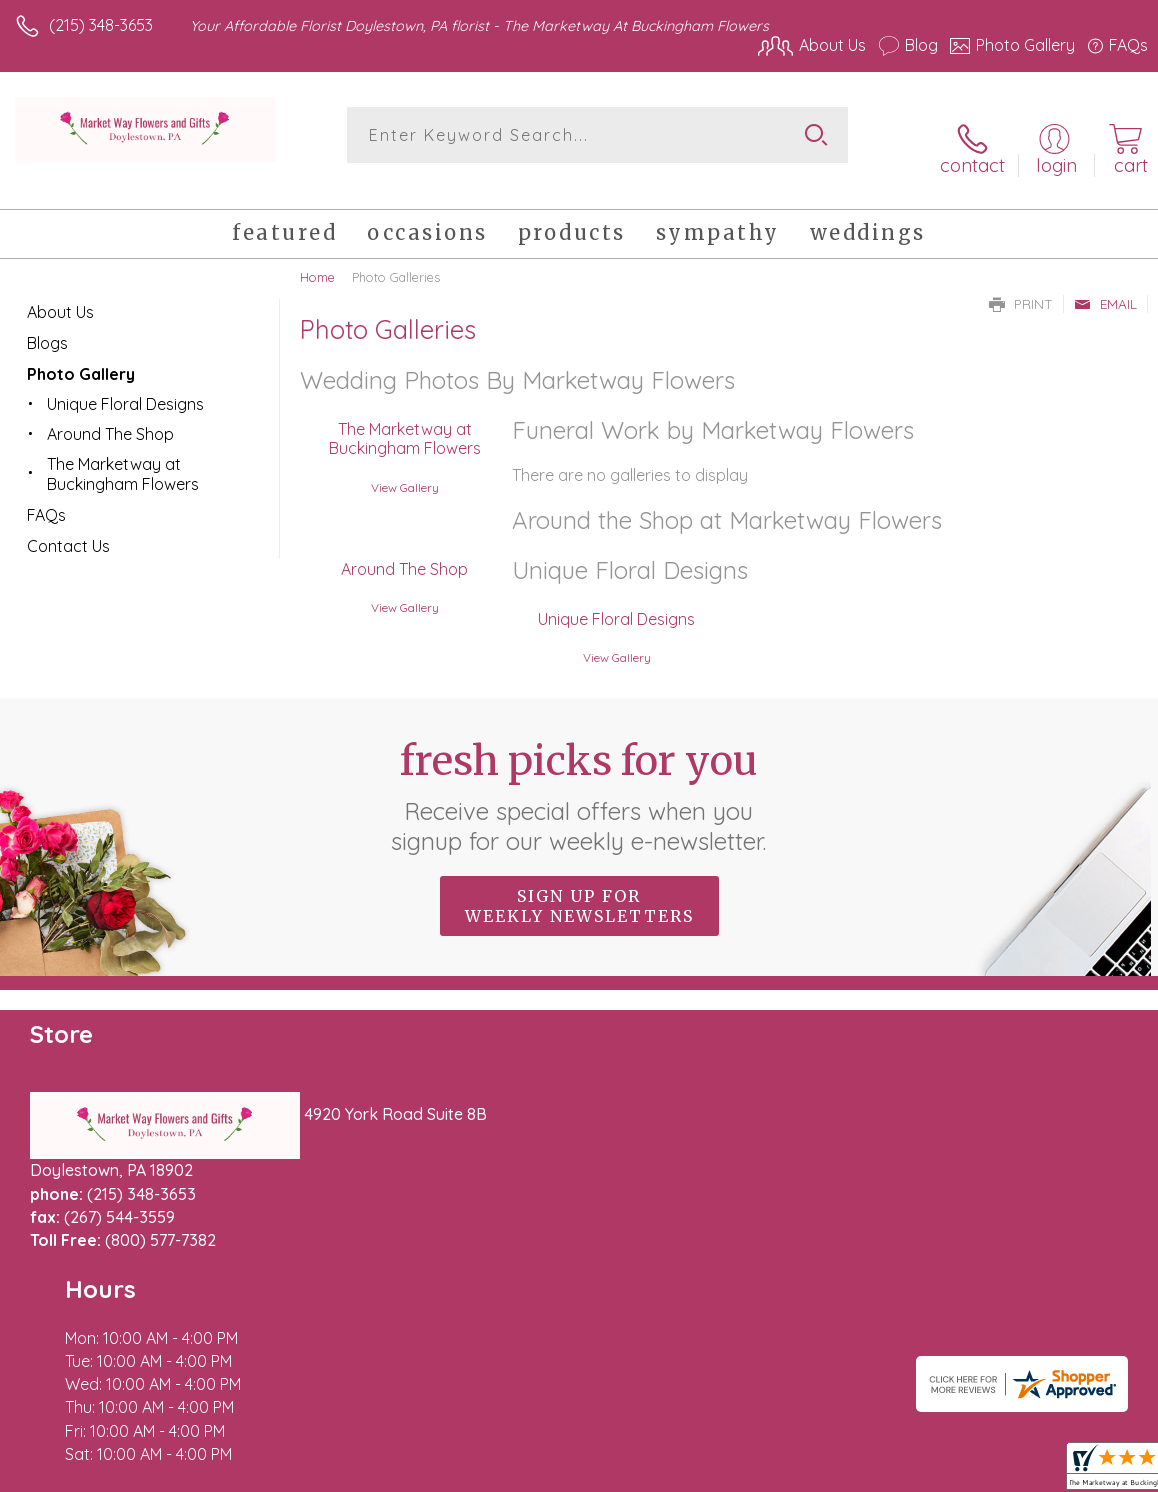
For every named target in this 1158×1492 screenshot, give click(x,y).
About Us (60, 290)
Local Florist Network (951, 1471)
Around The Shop (400, 547)
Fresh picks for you (579, 775)
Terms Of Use (690, 1471)
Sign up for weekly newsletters (579, 885)
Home (317, 255)
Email (1105, 282)
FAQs (46, 493)
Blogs (47, 321)
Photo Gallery (81, 352)
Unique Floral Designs (612, 597)
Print (1021, 282)
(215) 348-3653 (101, 25)
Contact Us (68, 524)
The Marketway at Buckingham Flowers (401, 418)
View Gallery (401, 465)
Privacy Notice (808, 1471)
